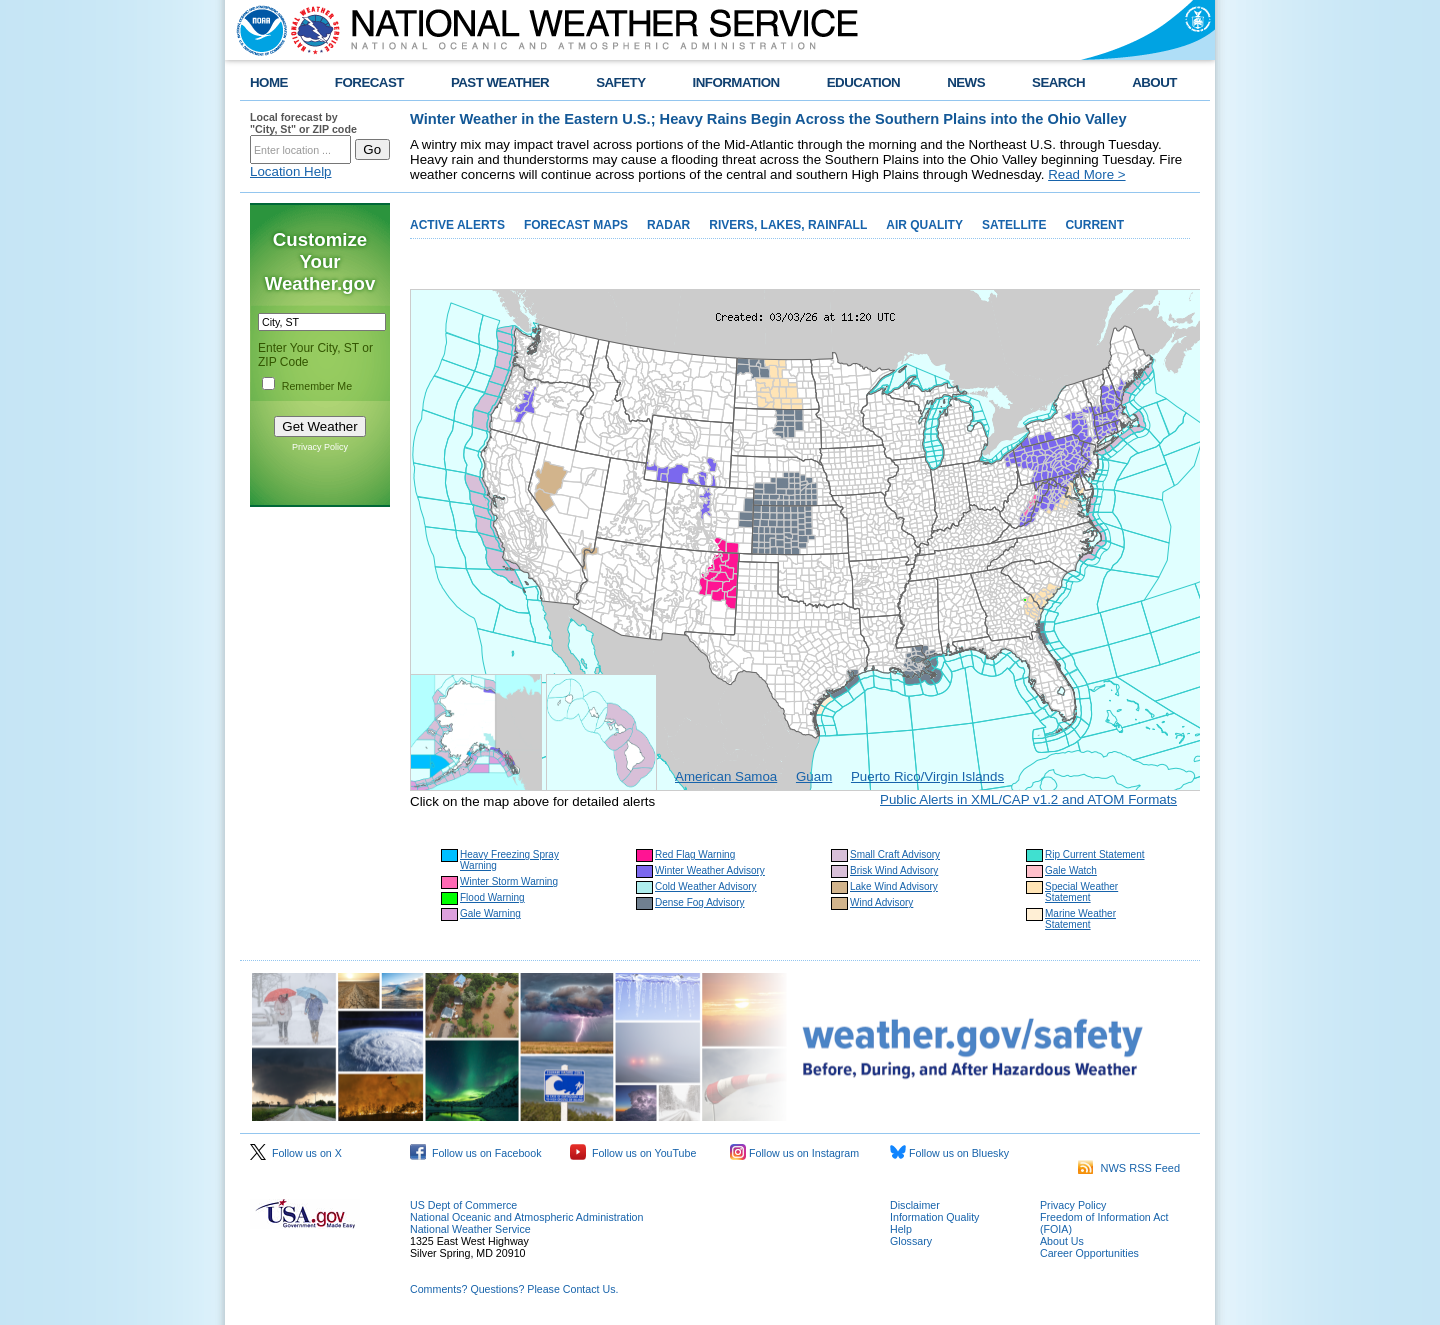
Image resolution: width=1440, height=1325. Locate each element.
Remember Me (317, 386)
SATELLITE (1014, 225)
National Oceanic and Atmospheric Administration (526, 1217)
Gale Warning (490, 913)
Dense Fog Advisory (700, 902)
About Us (1062, 1241)
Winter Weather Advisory (710, 870)
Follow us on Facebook (476, 1153)
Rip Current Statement (1095, 854)
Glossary (911, 1241)
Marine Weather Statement (1080, 919)
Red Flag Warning (695, 854)
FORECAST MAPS (576, 225)
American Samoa (726, 776)
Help (901, 1229)
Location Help (291, 171)
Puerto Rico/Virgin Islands (927, 776)
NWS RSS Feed (1129, 1168)
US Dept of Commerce (463, 1205)
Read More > (1086, 174)
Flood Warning (492, 897)
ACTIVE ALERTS (457, 225)
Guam (814, 776)
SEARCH (1058, 82)
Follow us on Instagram (794, 1153)
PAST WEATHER (500, 82)
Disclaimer (915, 1205)
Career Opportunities (1089, 1253)
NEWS (966, 82)
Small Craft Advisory (895, 854)
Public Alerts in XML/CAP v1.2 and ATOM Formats (1028, 799)
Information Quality (934, 1217)
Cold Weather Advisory (706, 886)
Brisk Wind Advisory (894, 870)
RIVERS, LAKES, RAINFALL (788, 225)
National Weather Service (470, 1229)
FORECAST (369, 82)
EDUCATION (863, 82)
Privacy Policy (320, 447)
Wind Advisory (881, 902)
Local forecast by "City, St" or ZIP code (303, 123)
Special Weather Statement (1081, 892)
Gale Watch (1071, 870)
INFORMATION (736, 82)
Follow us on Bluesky (949, 1153)
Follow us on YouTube (633, 1153)
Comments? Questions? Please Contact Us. (514, 1289)
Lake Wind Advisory (894, 886)
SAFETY (620, 82)
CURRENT (1094, 225)
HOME (269, 82)
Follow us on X (296, 1153)
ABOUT (1154, 82)
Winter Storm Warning (509, 881)
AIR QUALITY (924, 225)
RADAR (668, 225)
